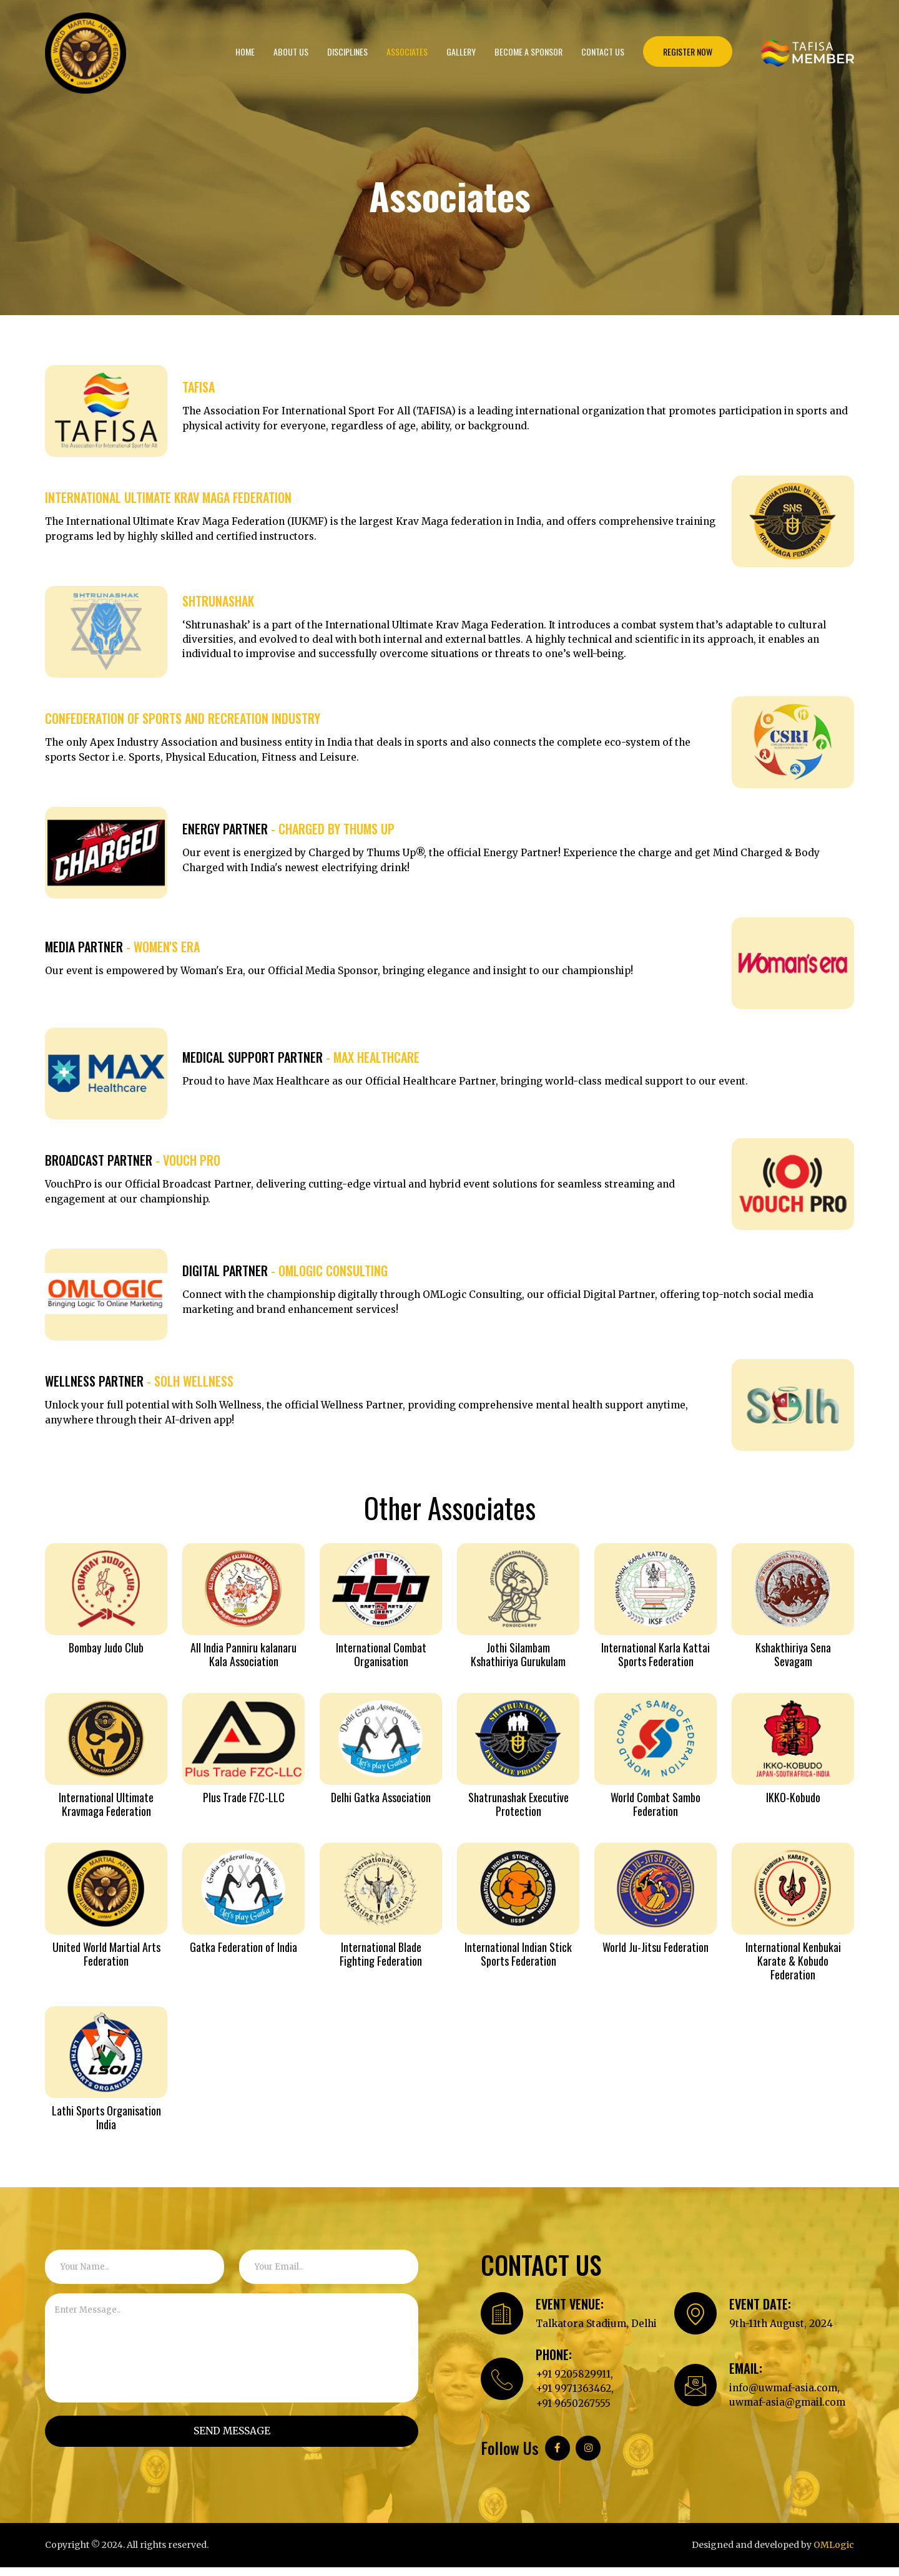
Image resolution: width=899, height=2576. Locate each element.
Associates (407, 51)
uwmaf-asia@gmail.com (790, 2410)
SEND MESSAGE (231, 2431)
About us (290, 51)
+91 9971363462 (574, 2397)
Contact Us (602, 51)
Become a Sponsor (528, 51)
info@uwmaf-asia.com (785, 2395)
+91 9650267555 (574, 2412)
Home (245, 51)
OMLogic (833, 2553)
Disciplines (347, 51)
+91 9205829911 (573, 2382)
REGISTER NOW (687, 51)
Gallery (461, 51)
